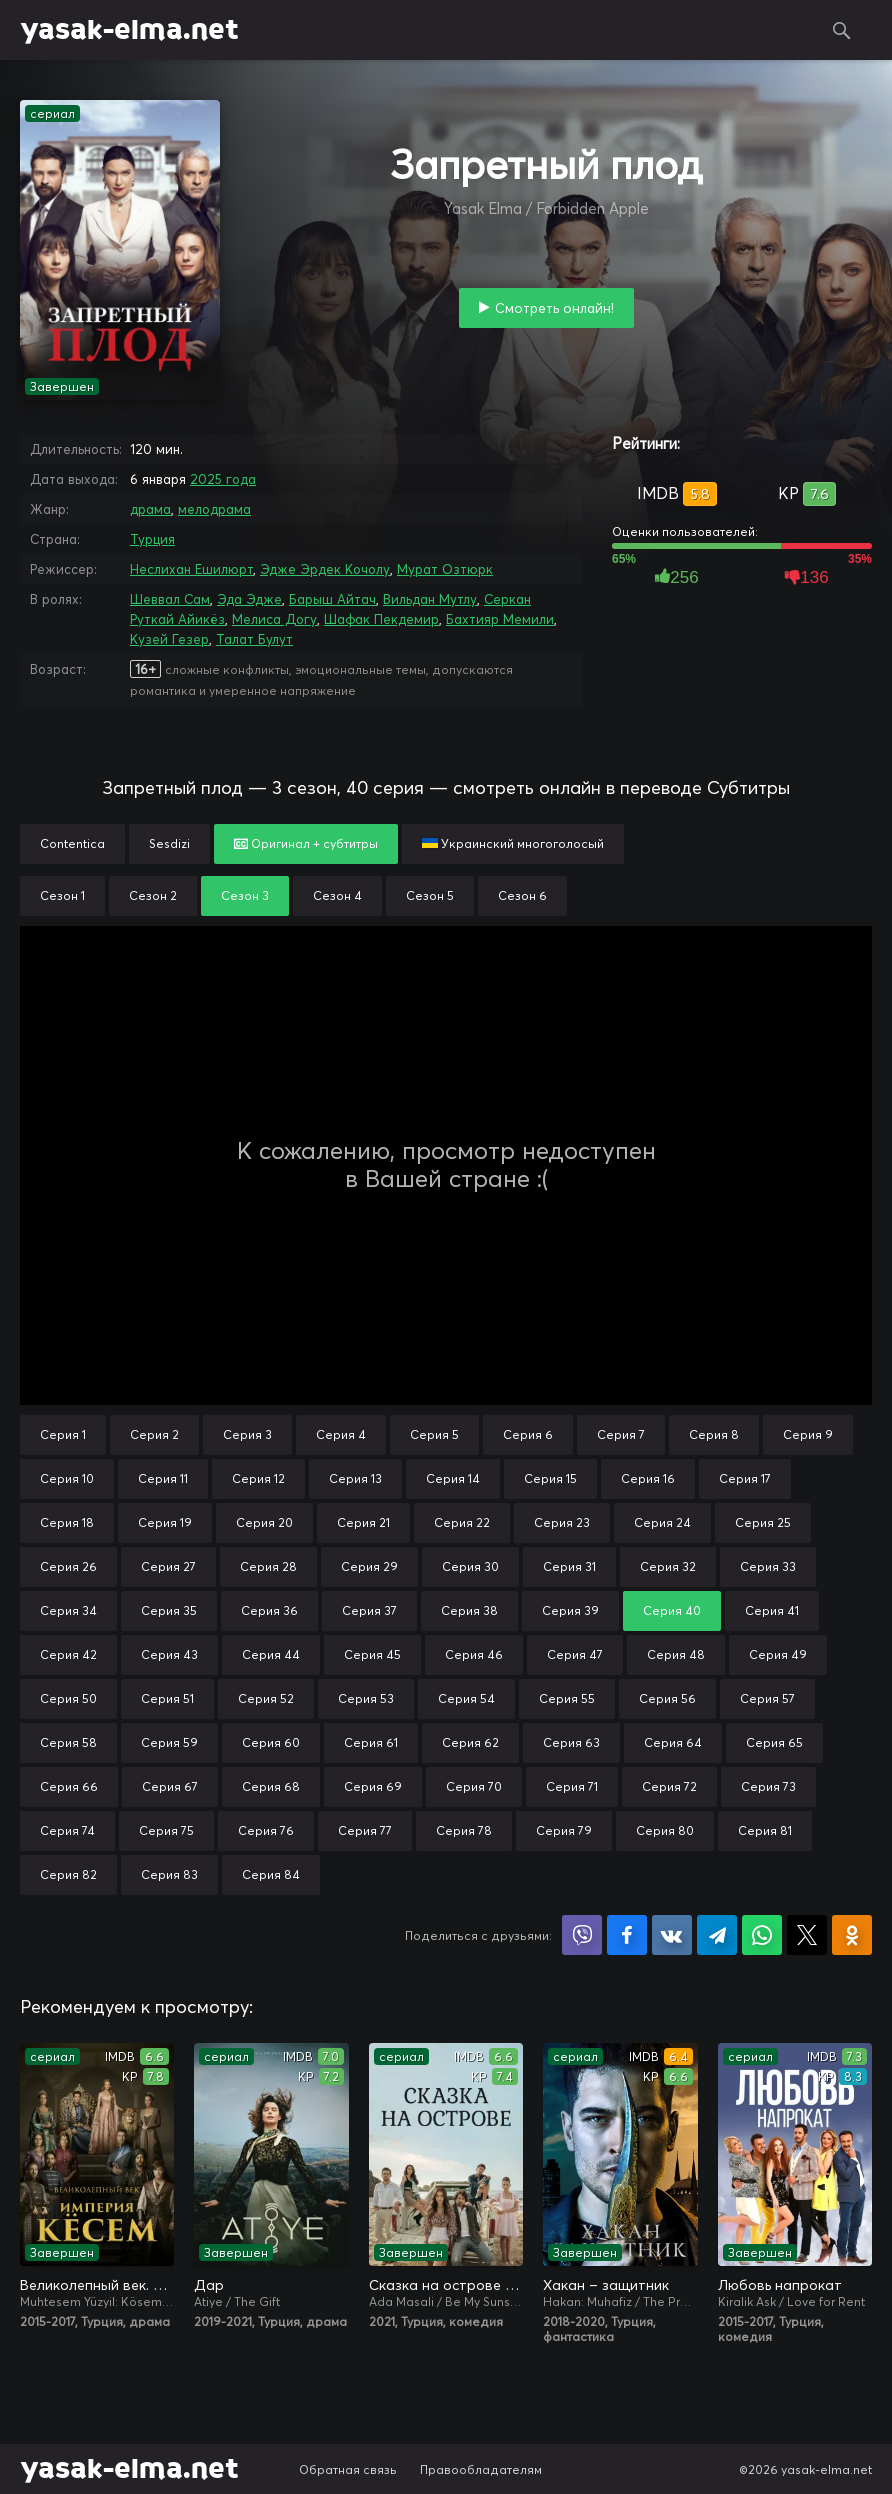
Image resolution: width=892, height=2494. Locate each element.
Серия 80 (665, 1830)
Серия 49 (778, 1654)
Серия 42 (68, 1654)
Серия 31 (569, 1566)
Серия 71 (572, 1786)
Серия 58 (68, 1742)
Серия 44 (271, 1654)
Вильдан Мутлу (430, 599)
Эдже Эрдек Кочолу (325, 569)
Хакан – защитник (606, 2285)
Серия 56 (667, 1698)
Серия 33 (768, 1566)
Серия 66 (69, 1786)
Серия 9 (808, 1434)
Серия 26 (68, 1566)
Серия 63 (571, 1742)
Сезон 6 (522, 895)
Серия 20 (264, 1522)
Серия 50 (68, 1698)
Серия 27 (168, 1566)
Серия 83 (169, 1874)
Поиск (842, 30)
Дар (209, 2285)
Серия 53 (366, 1698)
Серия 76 (266, 1830)
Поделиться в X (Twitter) (807, 1935)
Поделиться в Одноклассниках (852, 1935)
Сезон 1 (62, 895)
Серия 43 (169, 1654)
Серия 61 (371, 1742)
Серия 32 (668, 1566)
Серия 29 (369, 1566)
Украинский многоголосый (513, 843)
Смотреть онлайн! (554, 308)
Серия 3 (247, 1434)
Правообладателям (481, 2469)
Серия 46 (474, 1654)
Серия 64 (673, 1742)
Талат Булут (254, 639)
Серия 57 (767, 1698)
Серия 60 (271, 1742)
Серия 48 (676, 1654)
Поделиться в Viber (582, 1935)
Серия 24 (662, 1522)
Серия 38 (469, 1610)
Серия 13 (355, 1478)
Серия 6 (528, 1434)
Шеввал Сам (170, 599)
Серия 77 (365, 1830)
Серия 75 (166, 1830)
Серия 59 (169, 1742)
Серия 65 (774, 1742)
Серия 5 (434, 1434)
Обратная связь (348, 2469)
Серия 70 (474, 1786)
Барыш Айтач (332, 599)
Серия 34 (68, 1610)
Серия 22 (462, 1522)
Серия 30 (470, 1566)
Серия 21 (363, 1522)
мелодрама (214, 509)
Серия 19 (165, 1522)
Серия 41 (772, 1610)
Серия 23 (562, 1522)
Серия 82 (68, 1874)
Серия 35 (169, 1610)
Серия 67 (170, 1786)
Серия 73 (768, 1786)
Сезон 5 (430, 895)
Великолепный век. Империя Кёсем (97, 2285)
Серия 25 (763, 1522)
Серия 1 (63, 1434)
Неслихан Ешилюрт (191, 569)
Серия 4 (341, 1434)
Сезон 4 (337, 895)
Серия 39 (570, 1610)
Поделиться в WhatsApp (762, 1935)
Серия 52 (266, 1698)
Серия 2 (154, 1434)
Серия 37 (369, 1610)
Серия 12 (258, 1478)
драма (150, 509)
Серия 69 (373, 1786)
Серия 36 (269, 1610)
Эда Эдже (249, 599)
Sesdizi (169, 843)
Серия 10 (67, 1478)
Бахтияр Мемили (500, 619)
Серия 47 (575, 1654)
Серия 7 (621, 1434)
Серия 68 (271, 1786)
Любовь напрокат (780, 2285)
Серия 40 (672, 1610)
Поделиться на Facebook (627, 1935)
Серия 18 (67, 1522)
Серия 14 (453, 1478)
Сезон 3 (245, 895)
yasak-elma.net (129, 30)
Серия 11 (163, 1478)
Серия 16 (648, 1478)
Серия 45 (372, 1654)
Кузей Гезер (169, 639)
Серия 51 (167, 1698)
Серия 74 (67, 1830)
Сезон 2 (153, 895)
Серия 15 (550, 1478)
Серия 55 (567, 1698)
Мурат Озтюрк (445, 569)
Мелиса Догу (274, 619)
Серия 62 (470, 1742)
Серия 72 (669, 1786)
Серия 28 (268, 1566)
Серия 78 (464, 1830)
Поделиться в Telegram (717, 1935)
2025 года (223, 479)
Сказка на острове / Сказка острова (446, 2285)
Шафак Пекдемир (381, 619)
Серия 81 (765, 1830)
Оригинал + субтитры (306, 843)
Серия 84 (271, 1874)
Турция (152, 539)
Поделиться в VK (672, 1935)
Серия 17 (745, 1478)
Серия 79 (564, 1830)
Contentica (72, 843)
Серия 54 (466, 1698)
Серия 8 (714, 1434)
